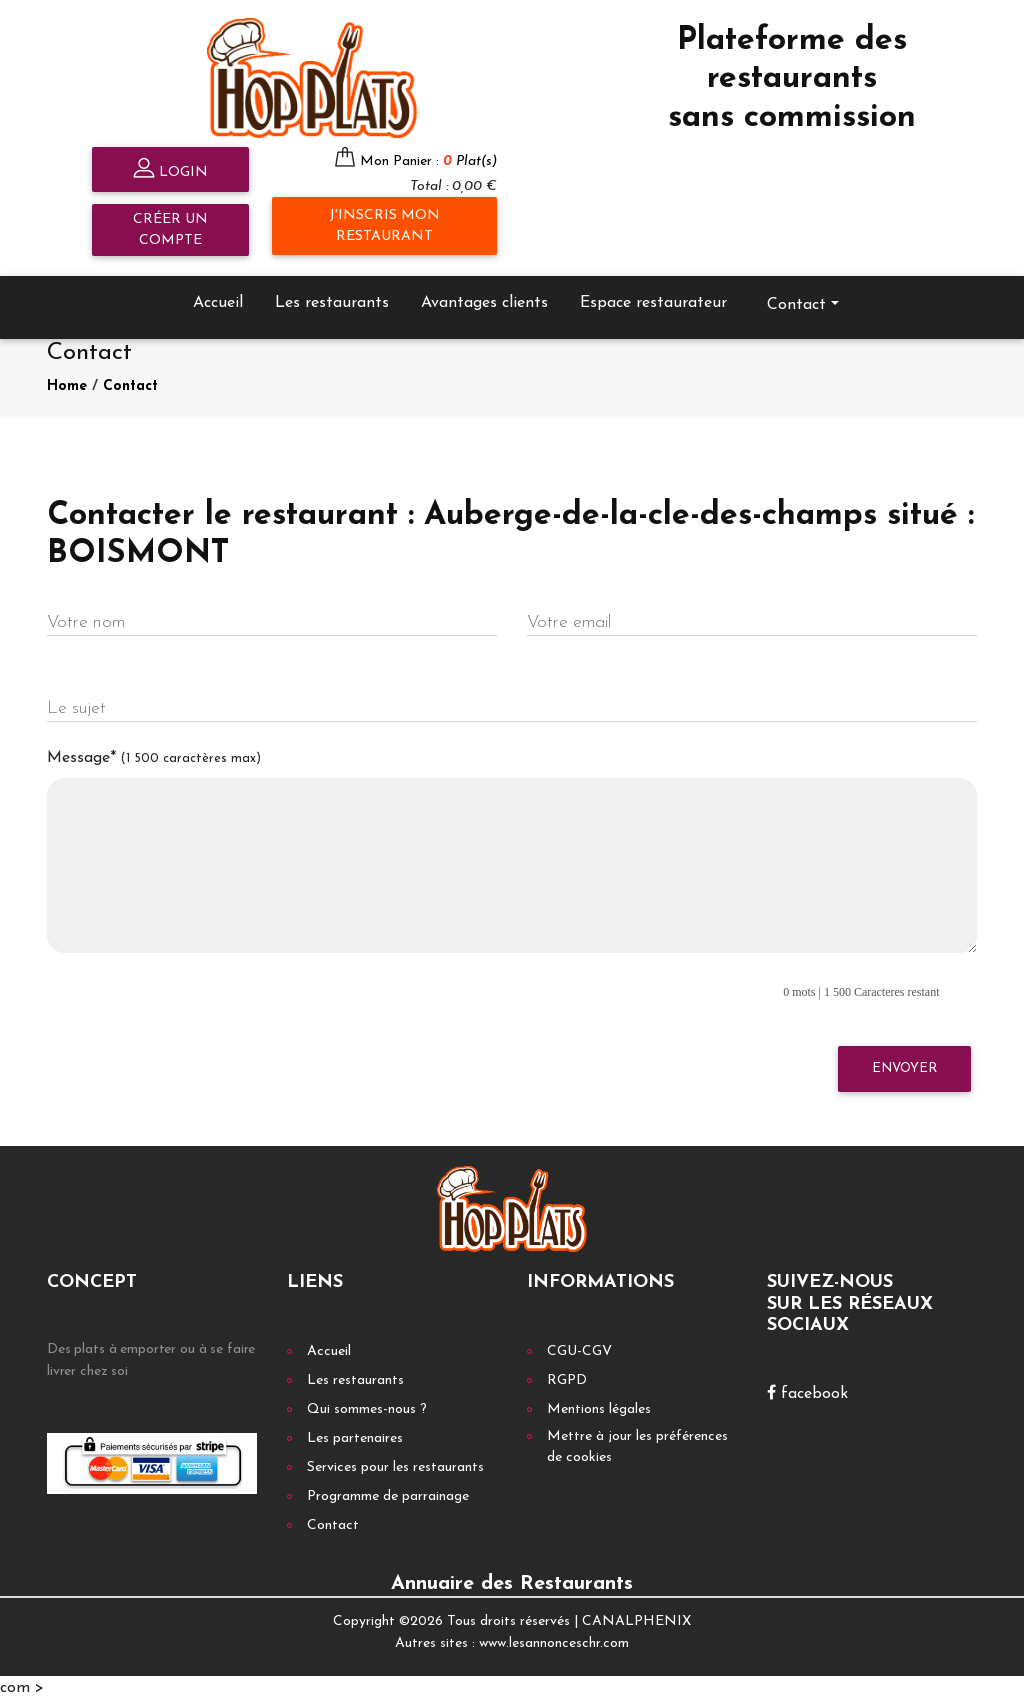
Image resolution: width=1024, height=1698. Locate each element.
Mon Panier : (428, 158)
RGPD (567, 1377)
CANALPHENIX (636, 1618)
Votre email (569, 619)
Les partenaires (355, 1435)
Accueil (218, 300)
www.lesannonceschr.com (554, 1640)
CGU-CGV (579, 1348)
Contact (796, 302)
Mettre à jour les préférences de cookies (637, 1444)
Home (67, 383)
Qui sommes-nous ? (367, 1406)
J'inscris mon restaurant (384, 223)
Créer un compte (170, 227)
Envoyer (904, 1066)
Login (170, 167)
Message (154, 755)
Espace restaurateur (653, 300)
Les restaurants (332, 300)
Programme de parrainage (388, 1493)
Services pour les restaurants (395, 1464)
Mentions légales (599, 1406)
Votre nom (86, 619)
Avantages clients (484, 300)
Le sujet (76, 705)
